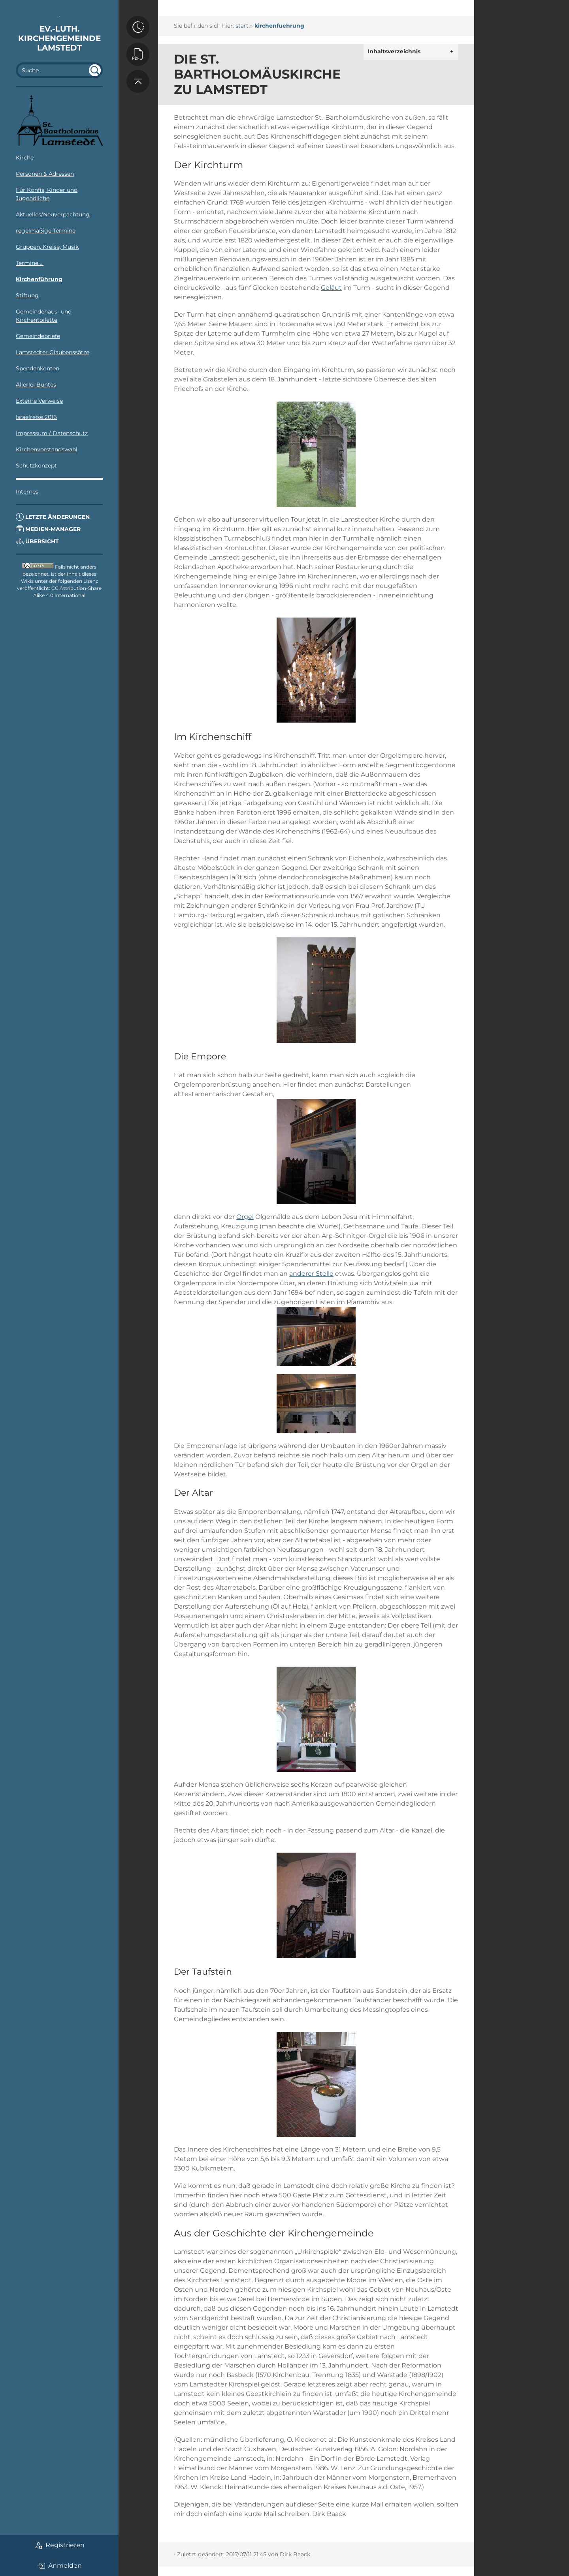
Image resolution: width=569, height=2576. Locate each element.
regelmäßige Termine (45, 230)
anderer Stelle (311, 1273)
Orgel (245, 1216)
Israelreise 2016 (36, 417)
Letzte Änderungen (53, 516)
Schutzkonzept (36, 465)
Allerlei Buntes (36, 384)
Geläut (331, 287)
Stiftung (27, 295)
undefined (95, 70)
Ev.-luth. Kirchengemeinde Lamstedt (59, 38)
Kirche (25, 157)
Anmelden (59, 2566)
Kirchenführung (39, 279)
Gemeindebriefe (38, 336)
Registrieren (59, 2545)
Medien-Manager (48, 529)
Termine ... (29, 263)
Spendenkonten (37, 368)
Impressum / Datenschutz (52, 433)
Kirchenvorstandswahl (46, 449)
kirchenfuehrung (279, 25)
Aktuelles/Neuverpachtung (53, 214)
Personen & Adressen (45, 173)
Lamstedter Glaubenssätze (52, 352)
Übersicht (37, 541)
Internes (27, 491)
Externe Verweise (39, 400)
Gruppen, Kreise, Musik (47, 246)
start (242, 25)
